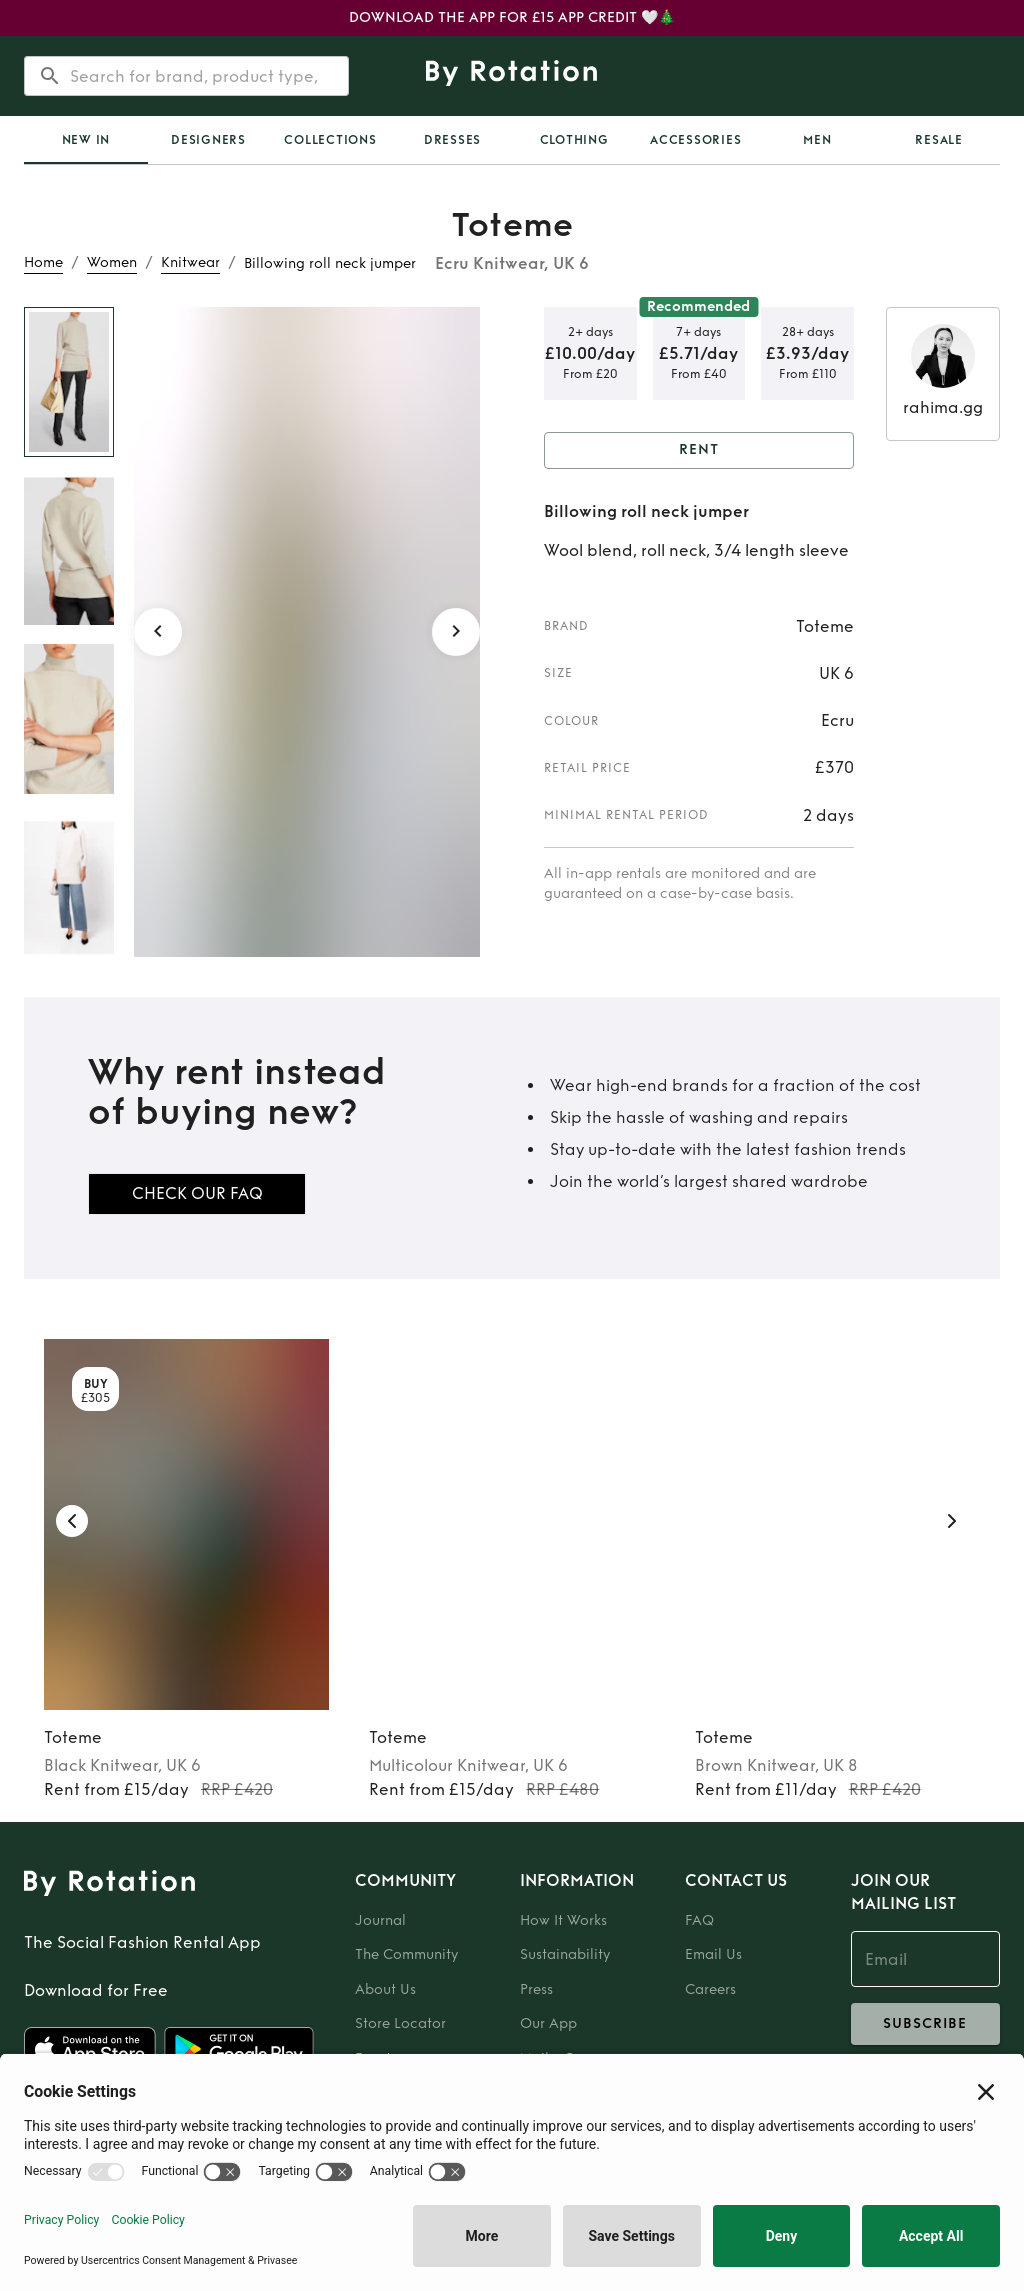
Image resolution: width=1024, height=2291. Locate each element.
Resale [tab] (939, 140)
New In (86, 140)
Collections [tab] (330, 140)
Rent (699, 450)
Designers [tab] (208, 140)
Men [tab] (817, 140)
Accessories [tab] (695, 140)
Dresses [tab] (452, 140)
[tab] (86, 140)
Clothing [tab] (574, 140)
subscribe (925, 2024)
